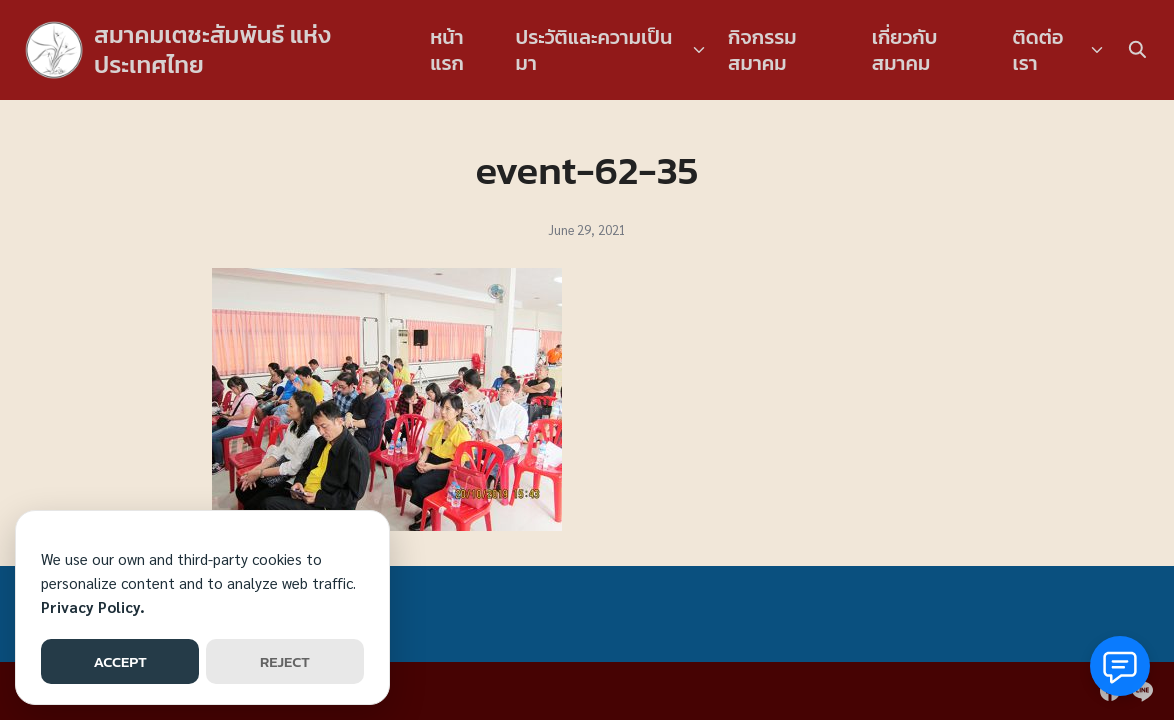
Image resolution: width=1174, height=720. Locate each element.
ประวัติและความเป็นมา (594, 50)
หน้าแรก (447, 50)
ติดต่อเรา (1038, 50)
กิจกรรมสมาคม (762, 50)
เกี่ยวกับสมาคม (905, 50)
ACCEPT (119, 661)
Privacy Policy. (93, 606)
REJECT (285, 661)
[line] (1142, 691)
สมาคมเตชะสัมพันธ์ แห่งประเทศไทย (212, 49)
